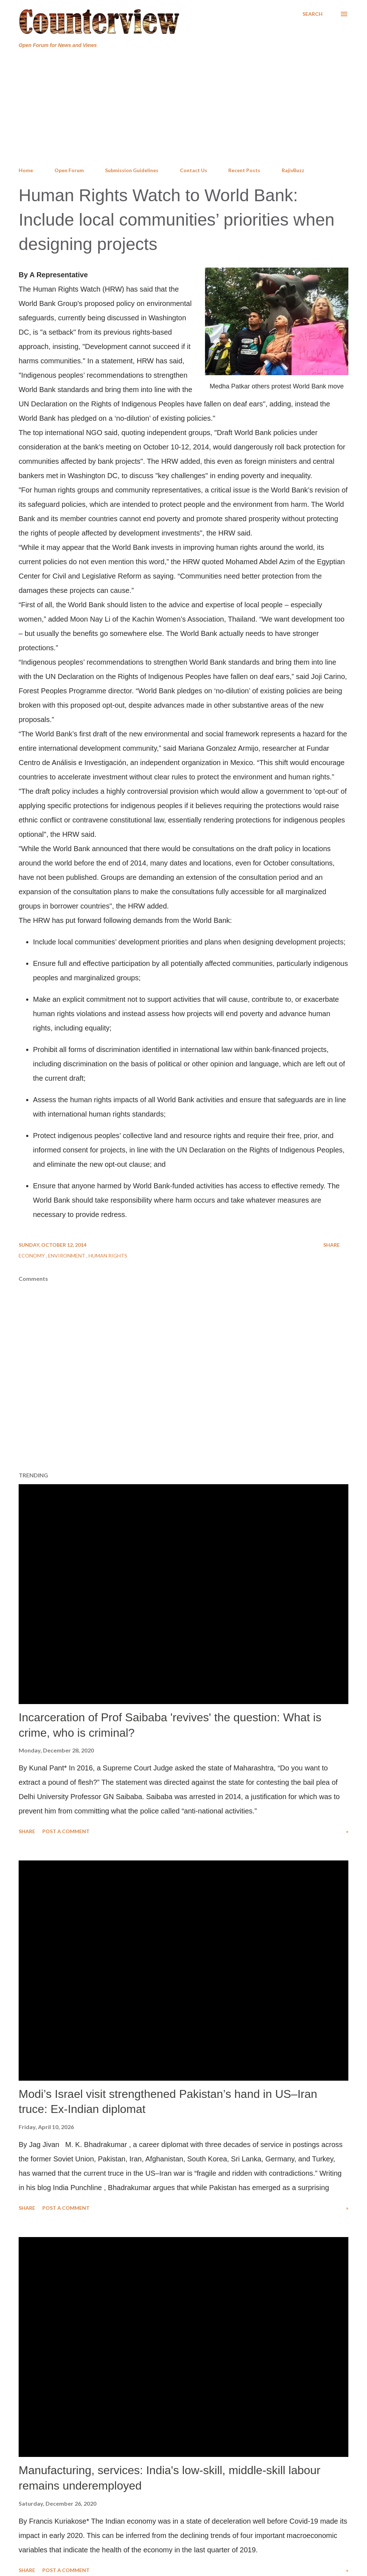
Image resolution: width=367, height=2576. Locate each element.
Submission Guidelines (131, 170)
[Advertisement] (183, 108)
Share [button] (331, 1245)
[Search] (312, 14)
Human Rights (108, 1255)
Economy (32, 1255)
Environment (67, 1255)
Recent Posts (244, 170)
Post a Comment (66, 1831)
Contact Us (193, 170)
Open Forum (69, 170)
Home (26, 170)
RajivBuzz (293, 170)
